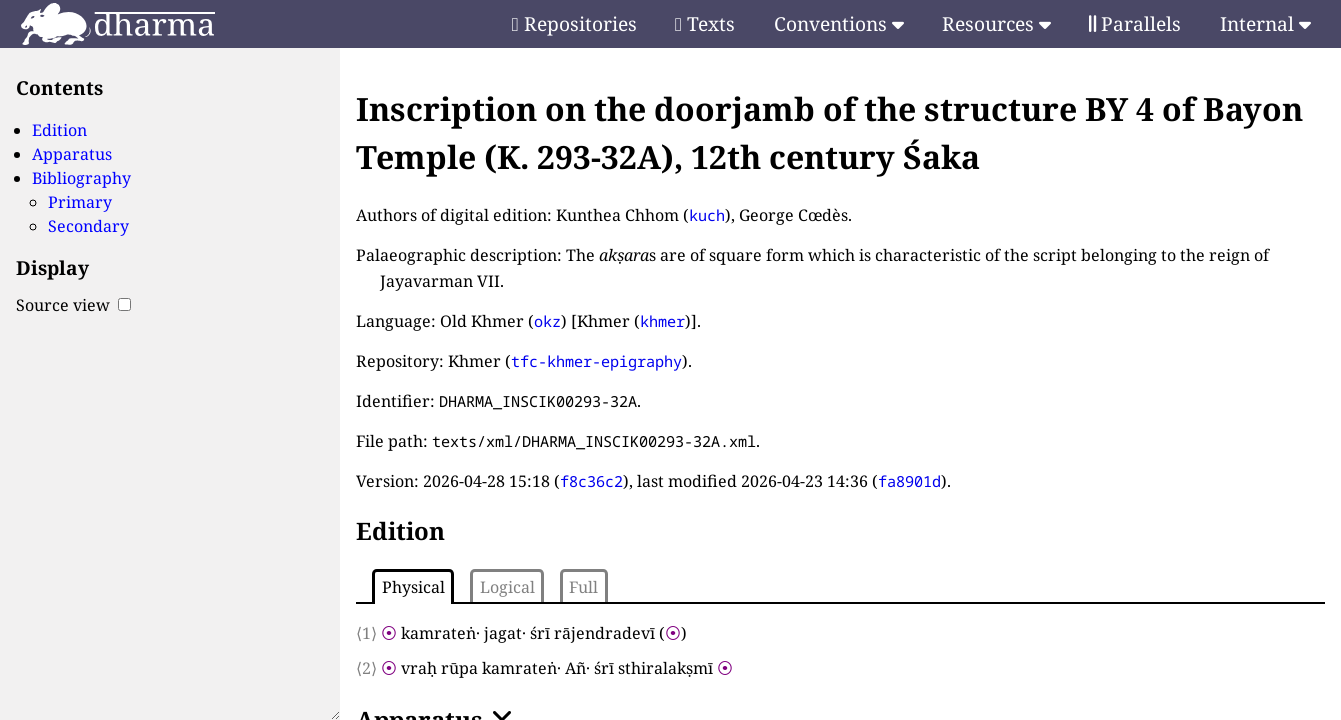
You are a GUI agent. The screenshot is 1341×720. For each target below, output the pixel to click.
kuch (707, 215)
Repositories (574, 23)
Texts (705, 23)
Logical (507, 587)
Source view (73, 305)
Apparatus (72, 154)
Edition (59, 130)
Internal (1265, 23)
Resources (996, 23)
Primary (80, 202)
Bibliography (81, 178)
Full (583, 587)
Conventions (839, 23)
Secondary (88, 226)
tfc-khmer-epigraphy (596, 361)
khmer (662, 321)
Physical (413, 587)
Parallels (1135, 23)
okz (547, 321)
